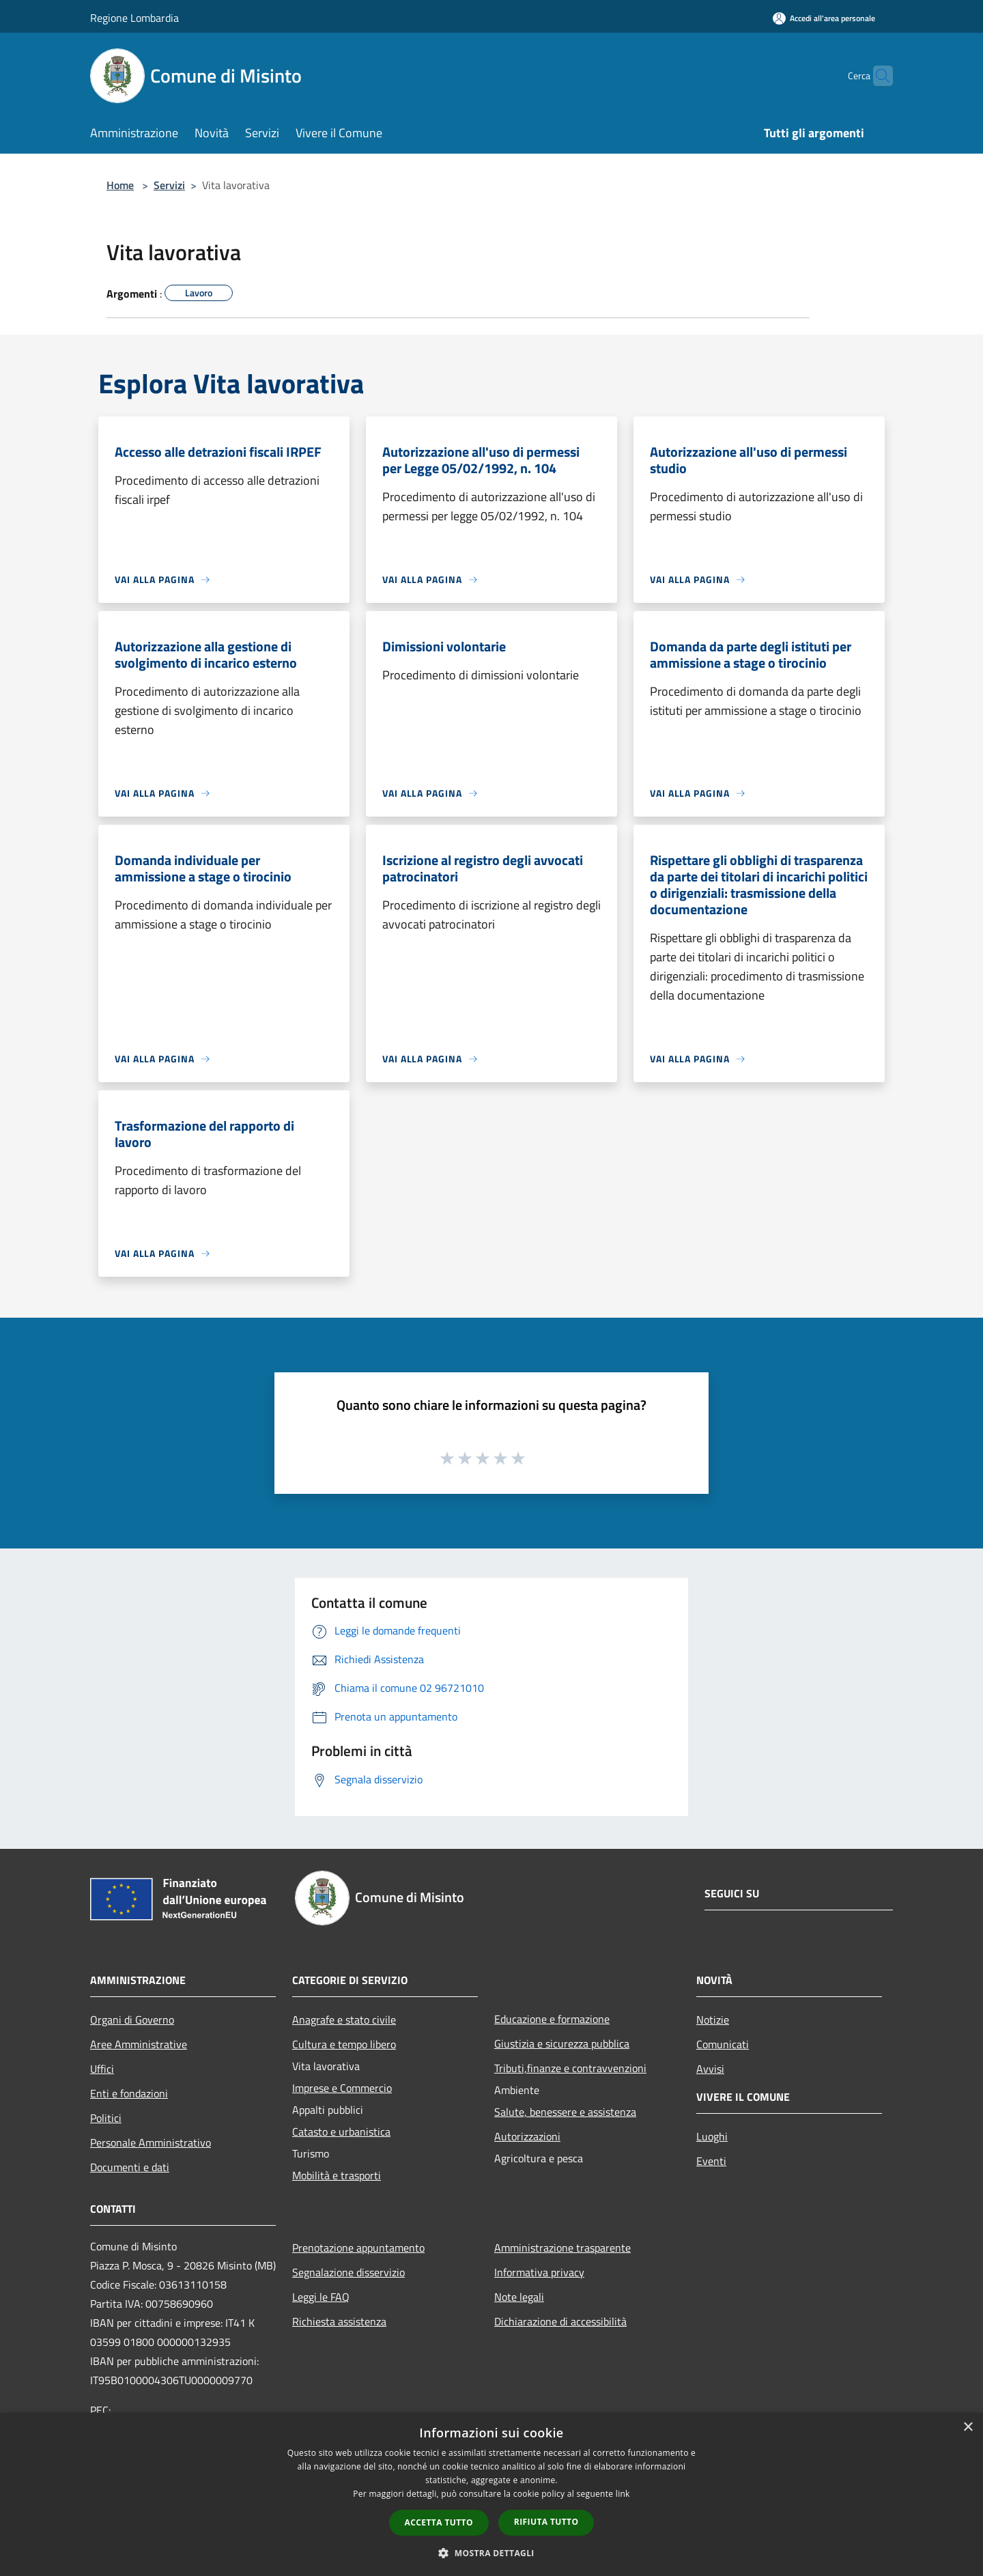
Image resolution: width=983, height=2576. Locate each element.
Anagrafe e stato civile (344, 2019)
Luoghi (712, 2136)
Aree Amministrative (138, 2044)
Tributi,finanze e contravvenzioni (570, 2068)
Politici (106, 2118)
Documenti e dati (129, 2167)
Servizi (169, 185)
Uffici (102, 2069)
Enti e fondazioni (129, 2093)
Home (120, 185)
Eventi (711, 2161)
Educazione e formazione (552, 2019)
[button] (491, 2553)
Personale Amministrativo (150, 2142)
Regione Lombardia (134, 18)
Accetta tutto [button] (439, 2522)
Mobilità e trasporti (336, 2175)
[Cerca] (876, 75)
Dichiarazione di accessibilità (560, 2321)
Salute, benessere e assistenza (565, 2112)
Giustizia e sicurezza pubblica (561, 2043)
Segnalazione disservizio (348, 2272)
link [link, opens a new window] (623, 2494)
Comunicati (722, 2044)
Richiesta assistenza (339, 2321)
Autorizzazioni (527, 2136)
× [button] (968, 2427)
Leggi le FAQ (321, 2297)
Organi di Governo (132, 2019)
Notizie (712, 2019)
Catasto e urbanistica (341, 2131)
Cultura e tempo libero (344, 2044)
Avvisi (710, 2069)
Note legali (519, 2297)
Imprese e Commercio (342, 2088)
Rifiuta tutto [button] (546, 2522)
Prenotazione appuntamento (358, 2247)
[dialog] (491, 2494)
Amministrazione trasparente (562, 2247)
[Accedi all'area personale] (824, 18)
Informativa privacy (539, 2272)
